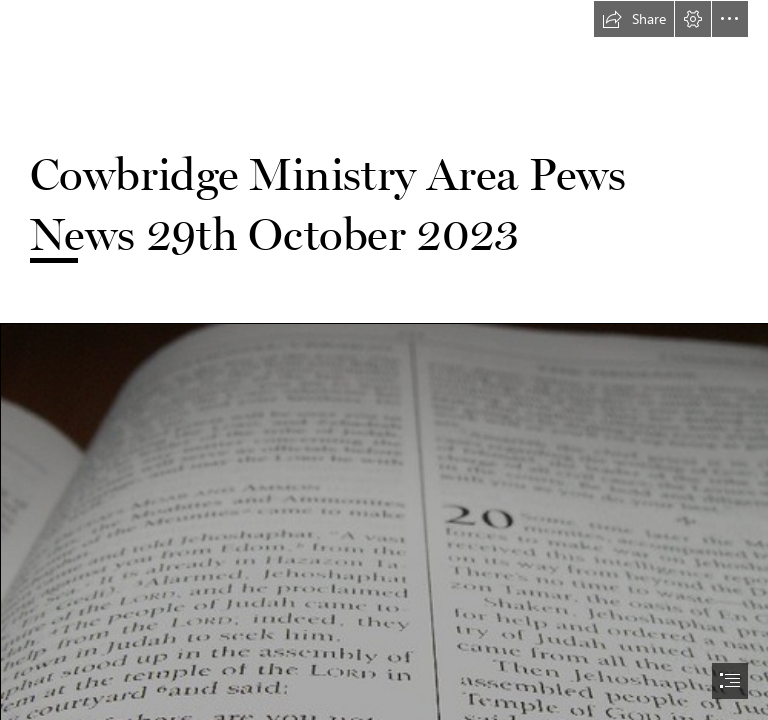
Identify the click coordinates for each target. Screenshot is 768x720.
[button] (634, 19)
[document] (384, 360)
